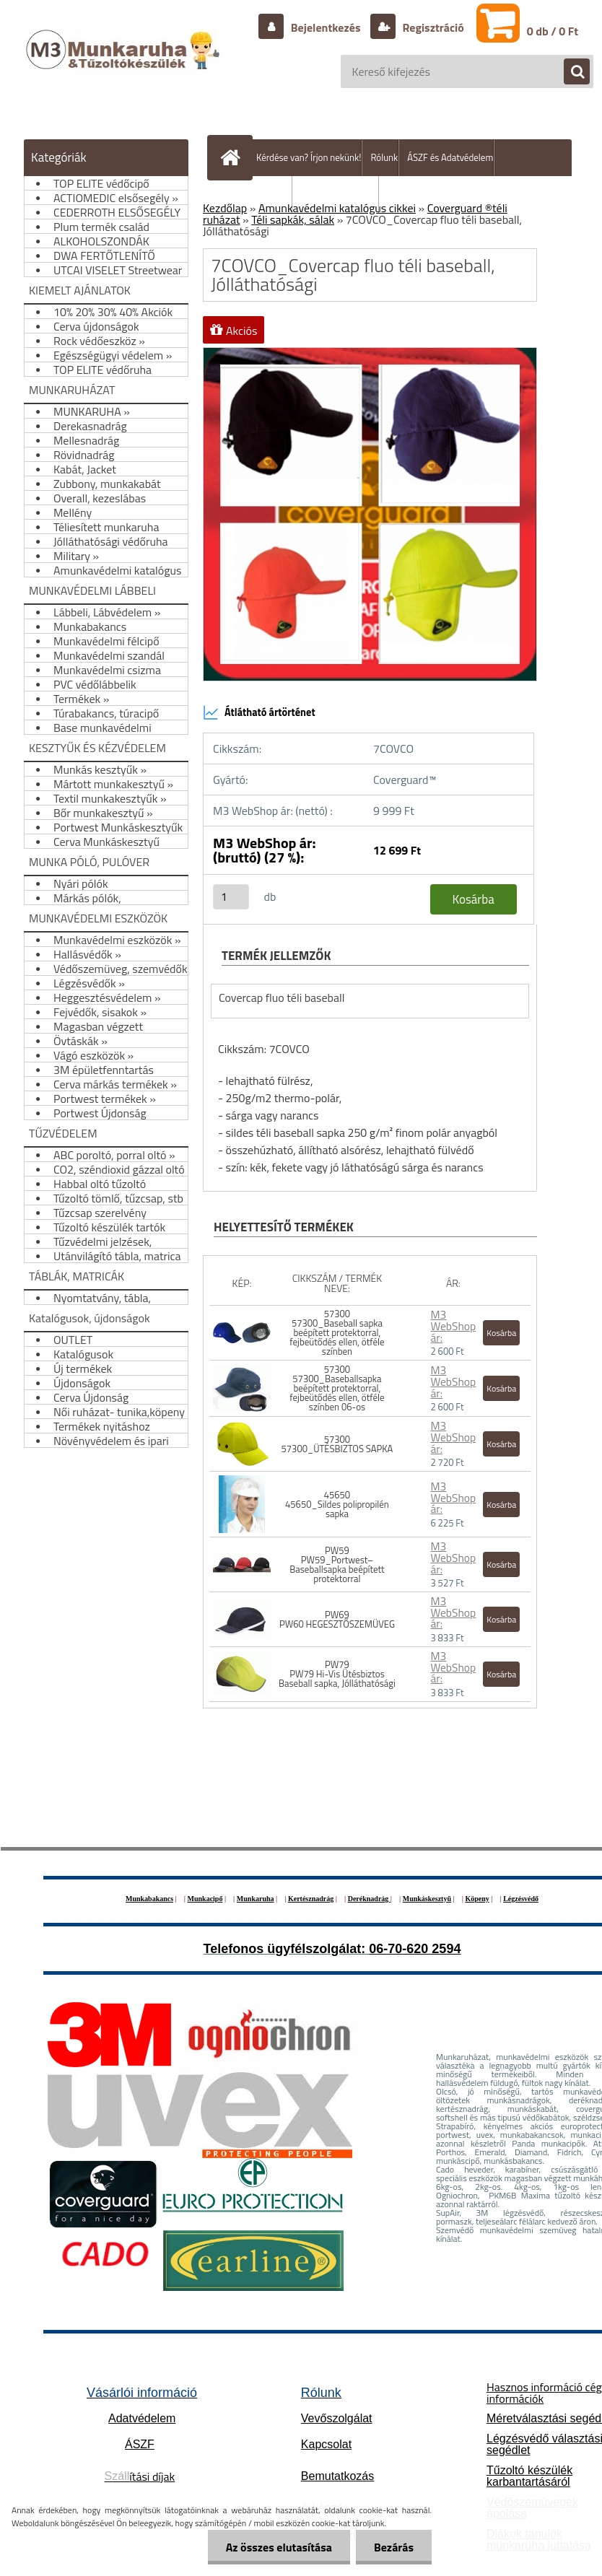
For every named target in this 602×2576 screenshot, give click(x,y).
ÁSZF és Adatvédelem (450, 157)
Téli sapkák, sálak (292, 219)
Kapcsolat (326, 2444)
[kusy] (231, 896)
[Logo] (124, 64)
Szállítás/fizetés (260, 194)
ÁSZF (139, 2444)
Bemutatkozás (337, 2476)
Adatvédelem (141, 2418)
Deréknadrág (369, 1899)
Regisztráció (432, 27)
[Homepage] (233, 157)
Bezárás (394, 2547)
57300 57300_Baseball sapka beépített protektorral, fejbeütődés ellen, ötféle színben (336, 1332)
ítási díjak (140, 2476)
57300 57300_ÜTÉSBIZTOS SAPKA (337, 1444)
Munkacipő (205, 1899)
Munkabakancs (149, 1899)
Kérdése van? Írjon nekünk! (308, 157)
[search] (570, 72)
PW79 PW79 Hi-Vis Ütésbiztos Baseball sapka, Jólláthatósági (337, 1673)
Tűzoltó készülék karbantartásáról (529, 2476)
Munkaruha (255, 1899)
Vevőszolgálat (336, 2418)
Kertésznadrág (310, 1899)
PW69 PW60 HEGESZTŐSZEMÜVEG (337, 1619)
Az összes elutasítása (279, 2547)
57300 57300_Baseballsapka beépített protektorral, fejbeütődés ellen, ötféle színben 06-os (336, 1388)
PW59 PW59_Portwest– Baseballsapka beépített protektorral (336, 1564)
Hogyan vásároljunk (339, 194)
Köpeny (477, 1899)
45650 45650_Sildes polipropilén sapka (337, 1504)
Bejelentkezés (325, 27)
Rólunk (384, 157)
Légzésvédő (520, 1899)
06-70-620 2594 (415, 1949)
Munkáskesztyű (427, 1899)
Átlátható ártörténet (259, 712)
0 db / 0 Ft (552, 31)
